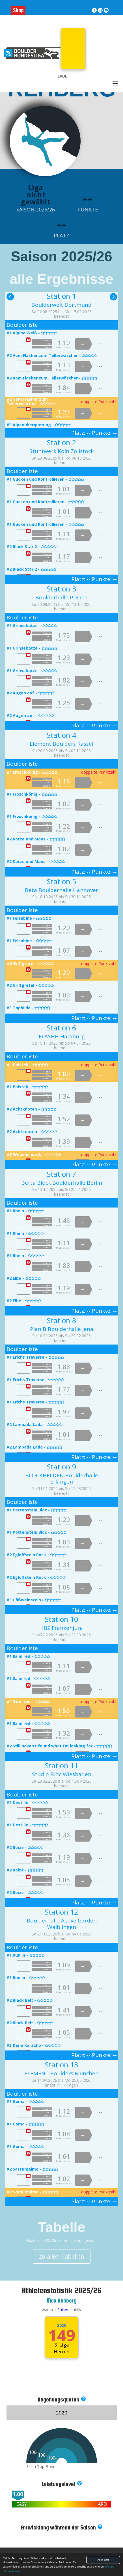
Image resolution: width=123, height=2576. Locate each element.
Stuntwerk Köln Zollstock (61, 451)
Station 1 (61, 296)
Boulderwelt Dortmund (61, 304)
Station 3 (61, 588)
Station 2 (61, 442)
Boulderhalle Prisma (61, 597)
